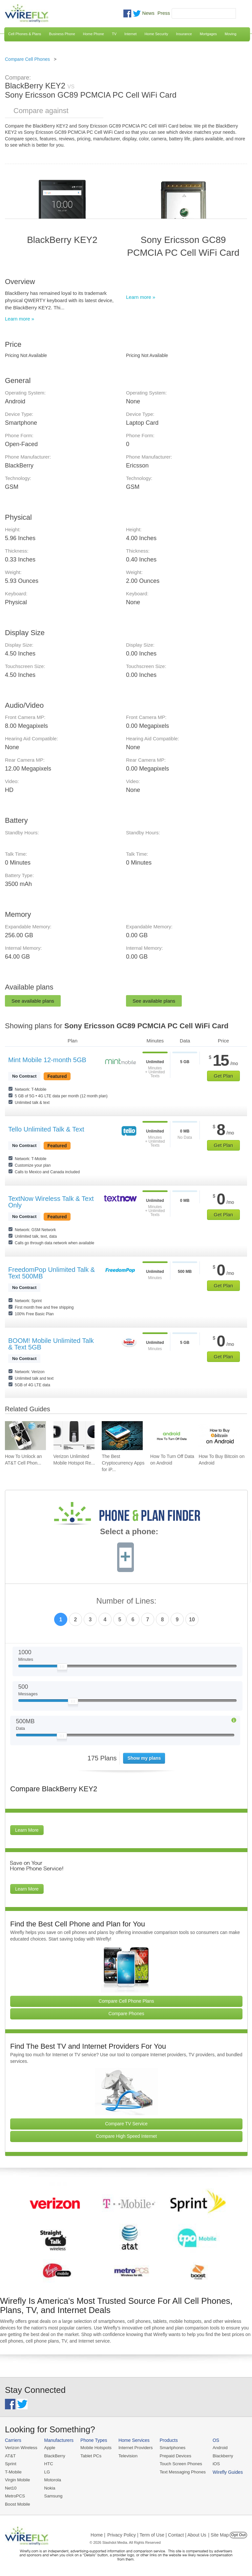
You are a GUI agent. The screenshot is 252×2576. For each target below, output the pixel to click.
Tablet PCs (90, 2455)
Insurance (184, 34)
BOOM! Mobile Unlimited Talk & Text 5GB (51, 1343)
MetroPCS (15, 2495)
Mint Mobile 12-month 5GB (47, 1060)
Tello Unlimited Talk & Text (46, 1129)
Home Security (156, 34)
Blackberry (220, 2455)
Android (217, 2447)
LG (46, 2471)
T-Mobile (13, 2471)
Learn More (27, 1830)
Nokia (49, 2487)
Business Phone (62, 34)
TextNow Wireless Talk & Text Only (51, 1201)
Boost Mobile (17, 2503)
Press (164, 13)
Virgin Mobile (17, 2479)
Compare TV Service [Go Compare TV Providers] (126, 2123)
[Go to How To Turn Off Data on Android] (170, 1435)
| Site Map (218, 2534)
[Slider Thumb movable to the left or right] (62, 1668)
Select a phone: (129, 1532)
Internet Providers (134, 2447)
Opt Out (238, 2534)
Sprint (10, 2463)
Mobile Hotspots (95, 2447)
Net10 (10, 2487)
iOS (213, 2463)
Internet (130, 34)
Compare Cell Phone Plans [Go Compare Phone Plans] (126, 2001)
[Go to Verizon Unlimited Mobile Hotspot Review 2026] (73, 1435)
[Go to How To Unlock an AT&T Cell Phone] (25, 1435)
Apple (49, 2447)
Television (126, 2455)
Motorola (52, 2479)
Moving (230, 34)
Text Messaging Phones (180, 2471)
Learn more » (19, 319)
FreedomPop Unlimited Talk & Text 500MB (51, 1272)
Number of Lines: (126, 1601)
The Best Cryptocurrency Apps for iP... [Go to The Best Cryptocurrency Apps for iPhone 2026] (123, 1463)
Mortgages (208, 34)
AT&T (10, 2455)
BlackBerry (54, 2455)
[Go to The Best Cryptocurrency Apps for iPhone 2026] (122, 1435)
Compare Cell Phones (27, 59)
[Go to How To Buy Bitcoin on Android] (219, 1435)
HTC (48, 2463)
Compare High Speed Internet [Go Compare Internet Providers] (126, 2136)
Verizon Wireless (21, 2447)
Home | (98, 2534)
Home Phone (93, 34)
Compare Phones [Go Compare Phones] (126, 2013)
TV (114, 34)
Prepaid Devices (173, 2455)
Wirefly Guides (225, 2471)
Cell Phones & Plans (24, 34)
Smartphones (170, 2447)
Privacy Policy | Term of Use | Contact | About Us (156, 2534)
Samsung (53, 2495)
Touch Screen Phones (179, 2463)
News (148, 13)
